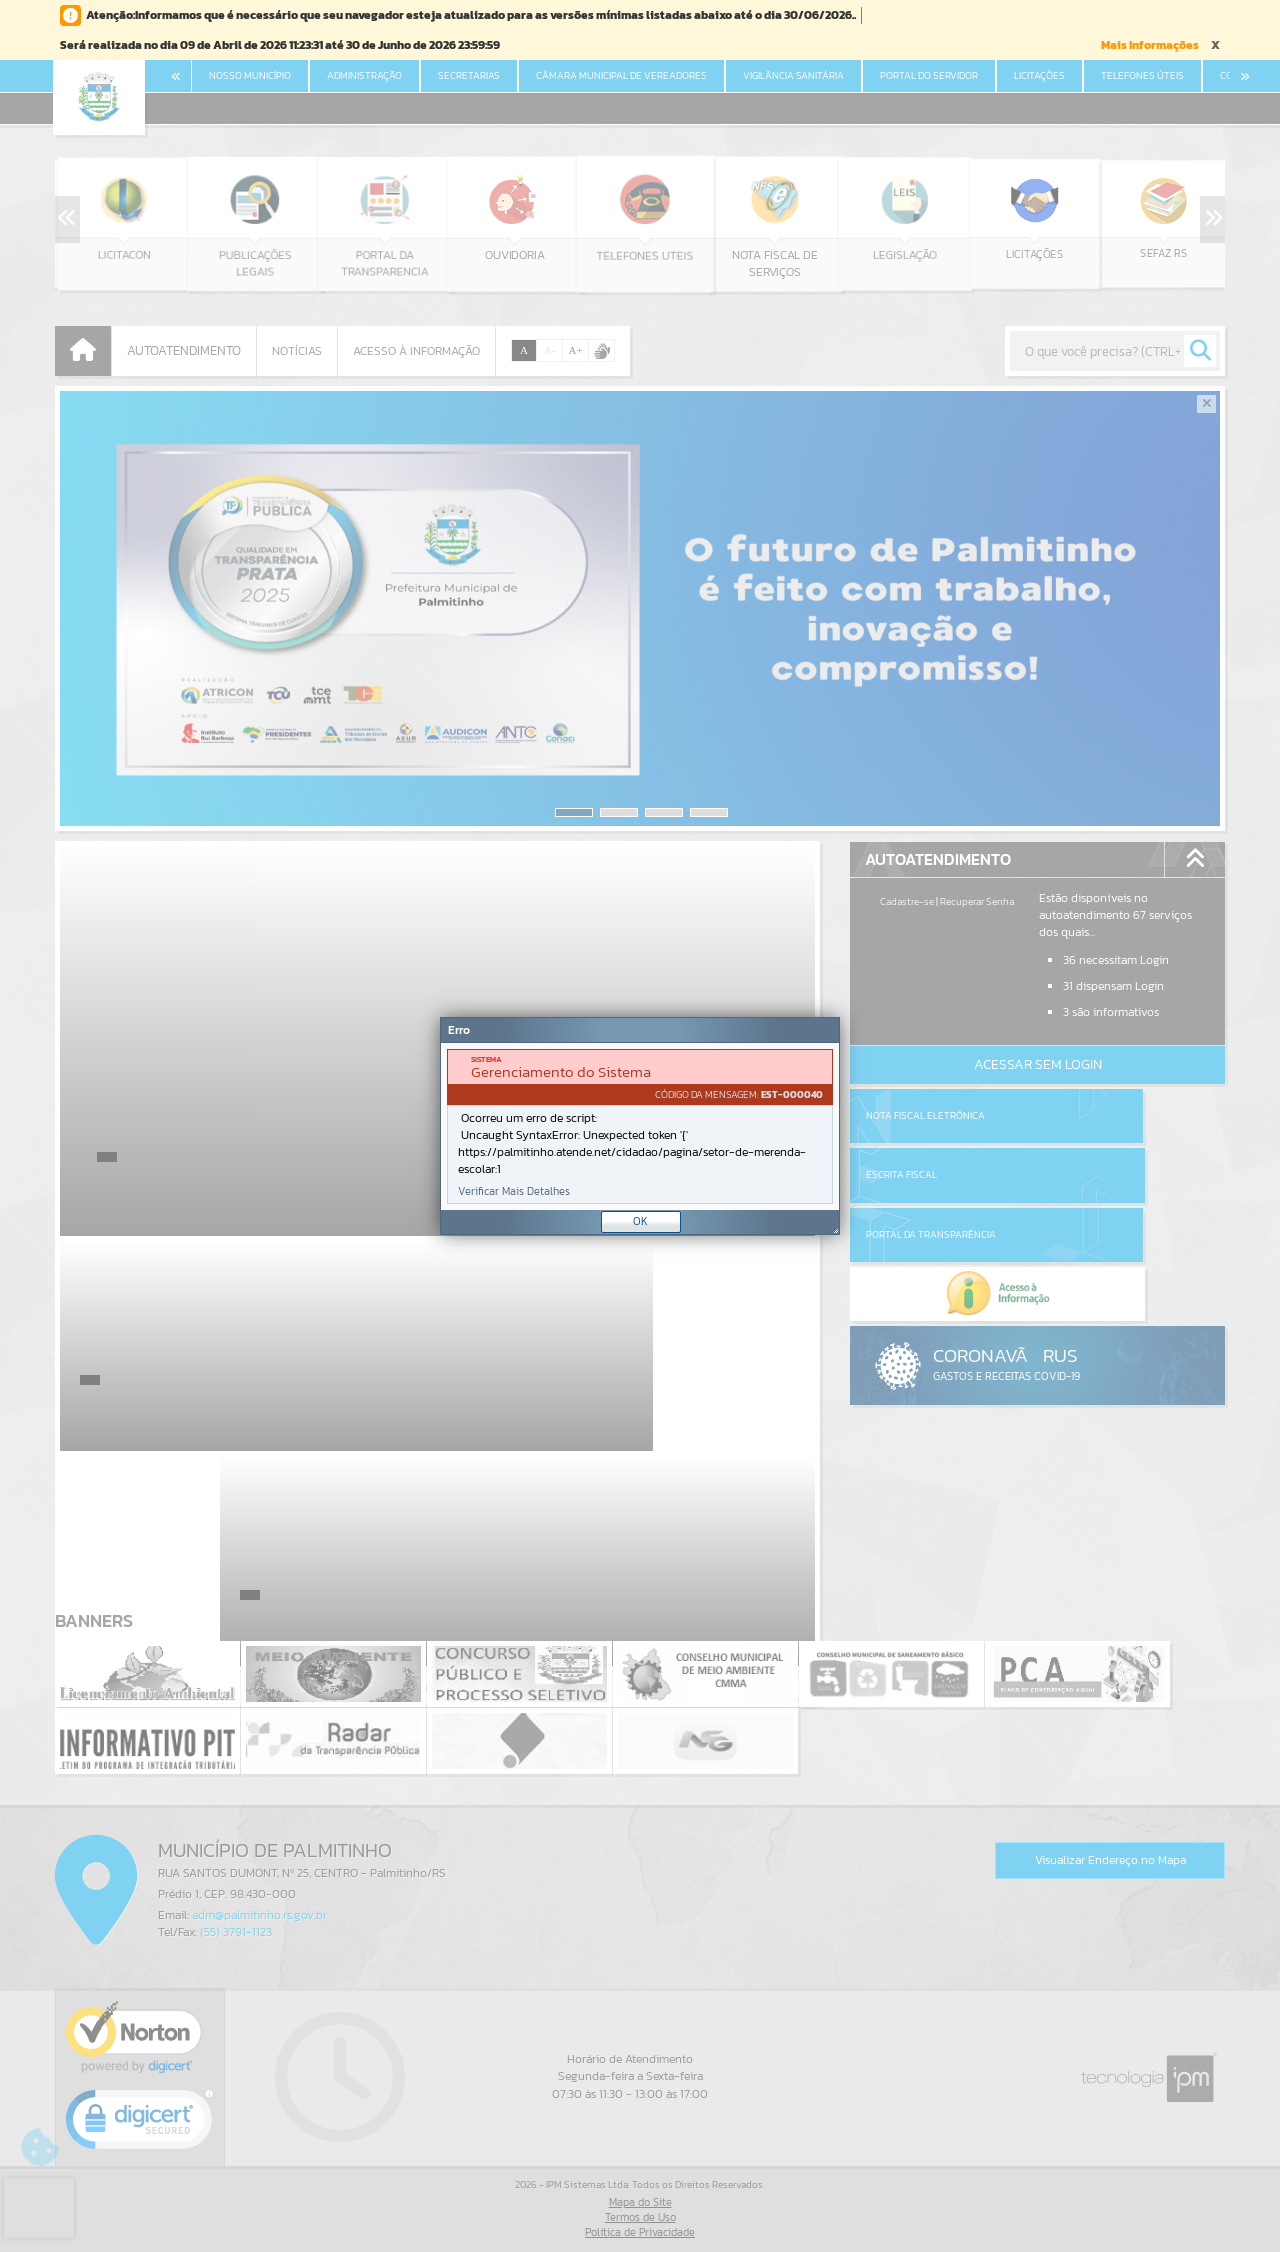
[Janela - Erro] (640, 1126)
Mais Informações (1150, 45)
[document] (640, 1126)
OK (640, 1221)
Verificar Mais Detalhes (514, 1191)
